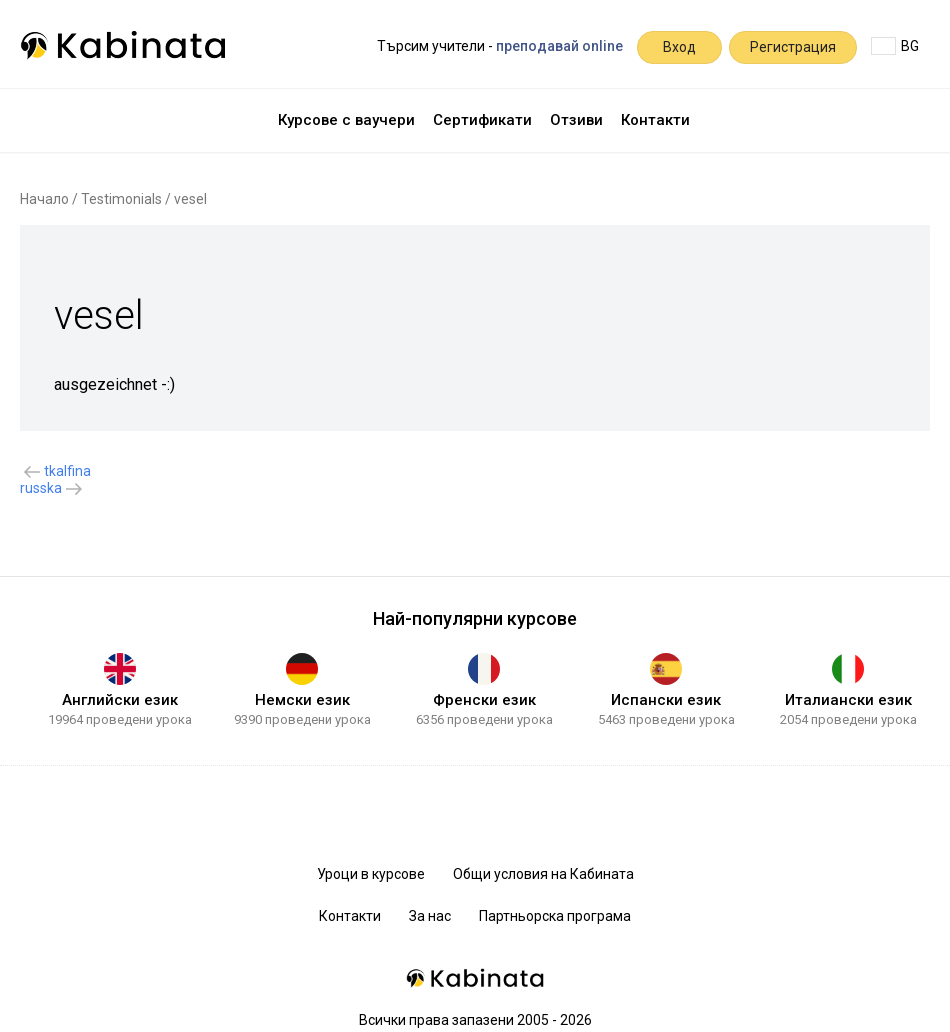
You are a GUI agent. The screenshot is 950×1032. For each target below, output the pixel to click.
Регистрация (793, 47)
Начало (44, 199)
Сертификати (482, 120)
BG (895, 46)
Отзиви (576, 120)
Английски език (120, 700)
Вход (679, 47)
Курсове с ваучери (346, 120)
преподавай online (559, 46)
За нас (430, 916)
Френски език (484, 700)
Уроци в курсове (371, 874)
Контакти (655, 120)
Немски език (302, 700)
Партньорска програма (555, 916)
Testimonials (121, 199)
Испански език (666, 700)
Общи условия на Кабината (543, 874)
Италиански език (848, 700)
